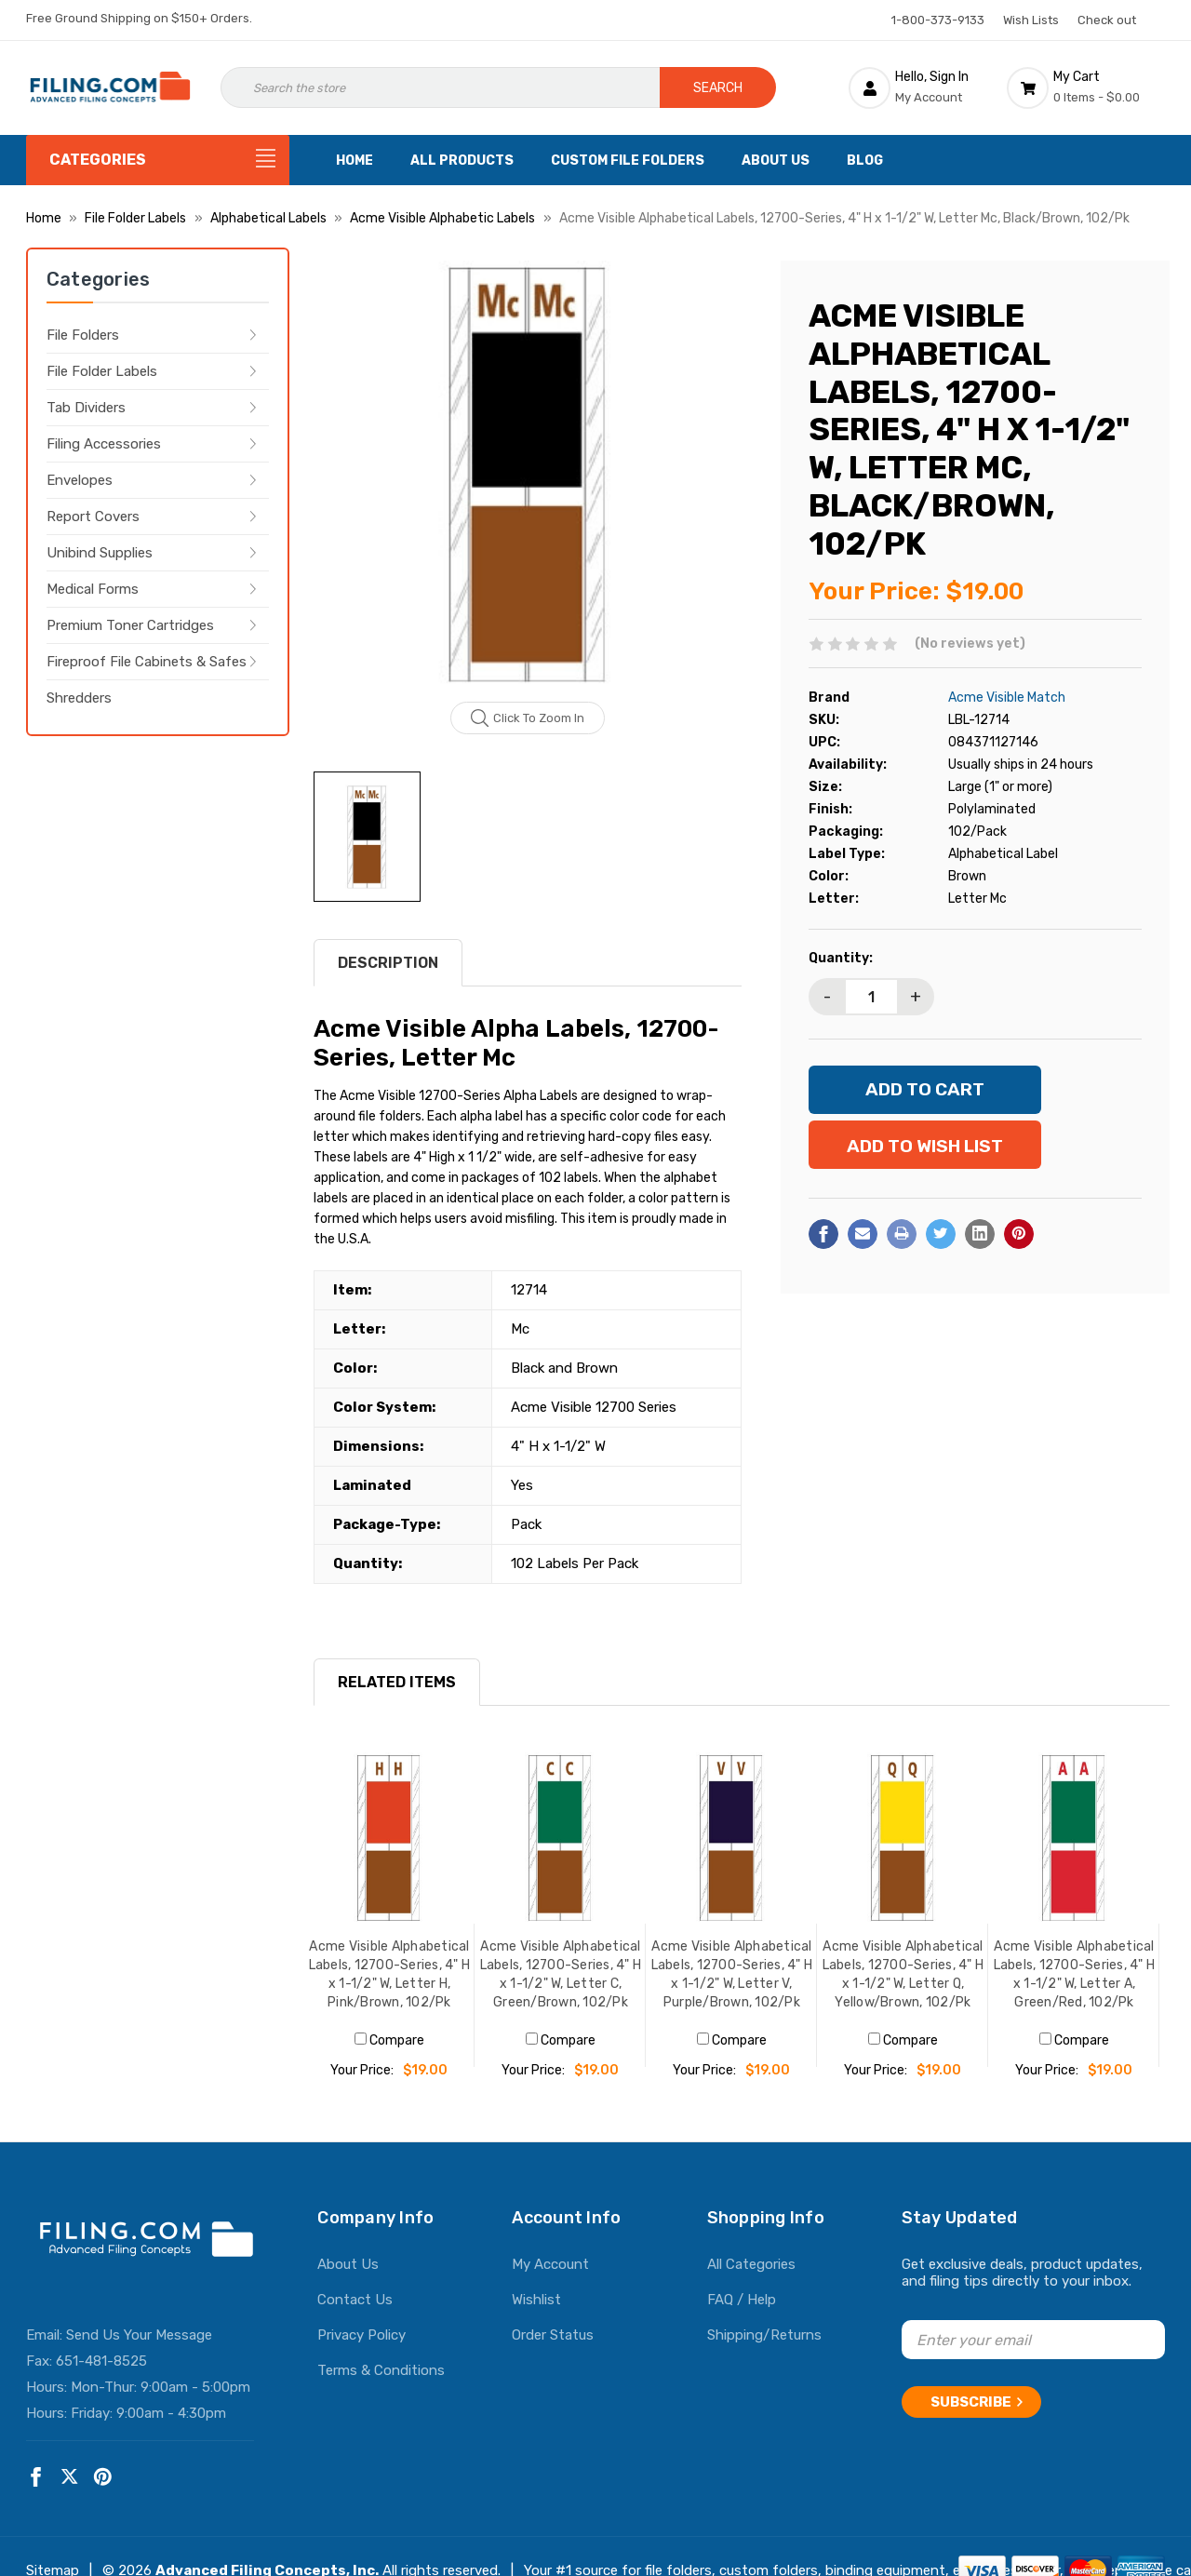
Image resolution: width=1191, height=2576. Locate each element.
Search (718, 88)
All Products (462, 160)
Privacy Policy (361, 2335)
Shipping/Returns (764, 2335)
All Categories (751, 2264)
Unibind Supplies (100, 552)
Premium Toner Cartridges (130, 625)
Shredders (79, 698)
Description (388, 963)
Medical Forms (93, 589)
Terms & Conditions (381, 2370)
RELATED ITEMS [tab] (397, 1682)
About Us (776, 160)
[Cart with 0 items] (1086, 87)
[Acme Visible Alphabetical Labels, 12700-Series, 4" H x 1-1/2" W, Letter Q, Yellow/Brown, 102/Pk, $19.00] (902, 1838)
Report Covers (93, 516)
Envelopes (80, 480)
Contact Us (355, 2299)
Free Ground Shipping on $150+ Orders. (139, 18)
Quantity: (841, 958)
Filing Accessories (104, 444)
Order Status (553, 2335)
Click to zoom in (528, 718)
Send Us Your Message (139, 2335)
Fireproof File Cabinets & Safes (147, 661)
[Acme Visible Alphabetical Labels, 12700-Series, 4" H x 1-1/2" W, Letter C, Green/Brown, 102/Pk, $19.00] (560, 1838)
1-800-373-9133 (937, 20)
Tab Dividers (86, 407)
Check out (1106, 20)
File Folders (83, 335)
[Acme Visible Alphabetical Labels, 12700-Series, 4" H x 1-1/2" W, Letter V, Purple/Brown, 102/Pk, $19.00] (731, 1838)
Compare (389, 2040)
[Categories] (158, 160)
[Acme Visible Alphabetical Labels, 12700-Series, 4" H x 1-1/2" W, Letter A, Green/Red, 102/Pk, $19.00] (1073, 1838)
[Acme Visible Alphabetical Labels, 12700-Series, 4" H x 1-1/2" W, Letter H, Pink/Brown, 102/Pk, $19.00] (389, 1838)
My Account (550, 2264)
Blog (865, 160)
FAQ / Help (741, 2299)
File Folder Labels (102, 371)
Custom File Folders (627, 160)
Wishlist (536, 2299)
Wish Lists (1031, 20)
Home (354, 160)
